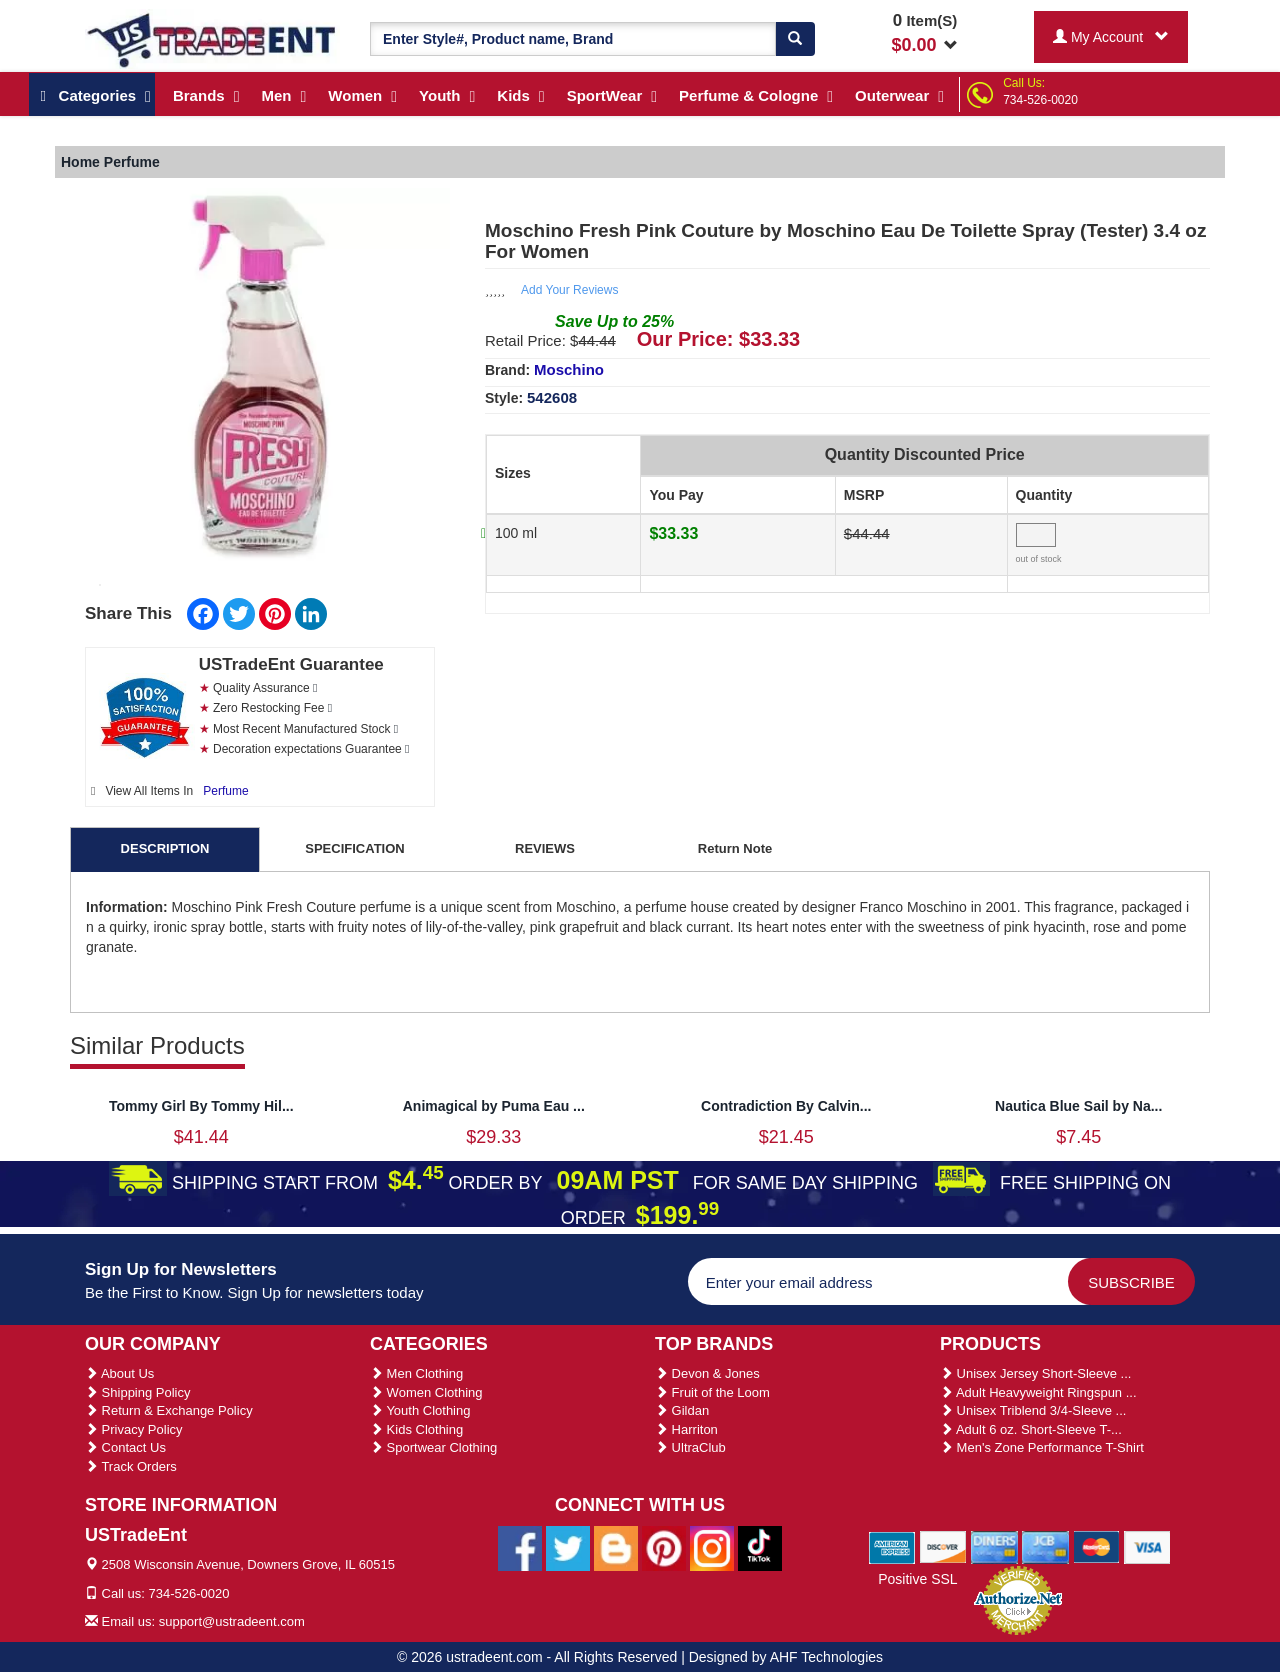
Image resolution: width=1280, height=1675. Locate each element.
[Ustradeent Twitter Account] (568, 1547)
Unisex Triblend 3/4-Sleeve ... (1033, 1410)
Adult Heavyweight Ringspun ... (1038, 1392)
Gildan (682, 1410)
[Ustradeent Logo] (212, 39)
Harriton (686, 1429)
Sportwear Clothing (433, 1447)
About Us (119, 1373)
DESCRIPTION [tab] (165, 848)
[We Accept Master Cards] (1096, 1547)
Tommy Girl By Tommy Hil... (201, 1106)
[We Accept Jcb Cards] (1045, 1547)
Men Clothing (416, 1373)
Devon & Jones (707, 1373)
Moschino (569, 369)
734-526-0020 (1040, 100)
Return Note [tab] (735, 848)
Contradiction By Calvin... (786, 1106)
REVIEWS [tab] (545, 848)
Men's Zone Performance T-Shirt (1042, 1447)
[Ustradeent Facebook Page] (520, 1547)
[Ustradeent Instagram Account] (712, 1547)
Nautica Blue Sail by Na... (1078, 1106)
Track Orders (131, 1466)
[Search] (795, 39)
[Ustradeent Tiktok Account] (760, 1547)
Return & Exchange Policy (169, 1410)
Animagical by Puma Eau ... (494, 1106)
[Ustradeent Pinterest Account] (664, 1547)
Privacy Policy (134, 1429)
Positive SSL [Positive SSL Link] (917, 1579)
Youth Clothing (420, 1410)
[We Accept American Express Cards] (892, 1547)
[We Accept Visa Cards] (1147, 1547)
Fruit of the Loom (712, 1392)
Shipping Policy (138, 1392)
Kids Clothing (416, 1429)
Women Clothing (426, 1392)
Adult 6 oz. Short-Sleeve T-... (1031, 1429)
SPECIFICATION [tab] (354, 848)
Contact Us (125, 1447)
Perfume (225, 791)
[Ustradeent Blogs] (616, 1547)
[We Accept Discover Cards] (943, 1547)
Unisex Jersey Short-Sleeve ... (1035, 1373)
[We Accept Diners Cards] (994, 1547)
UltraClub (690, 1447)
